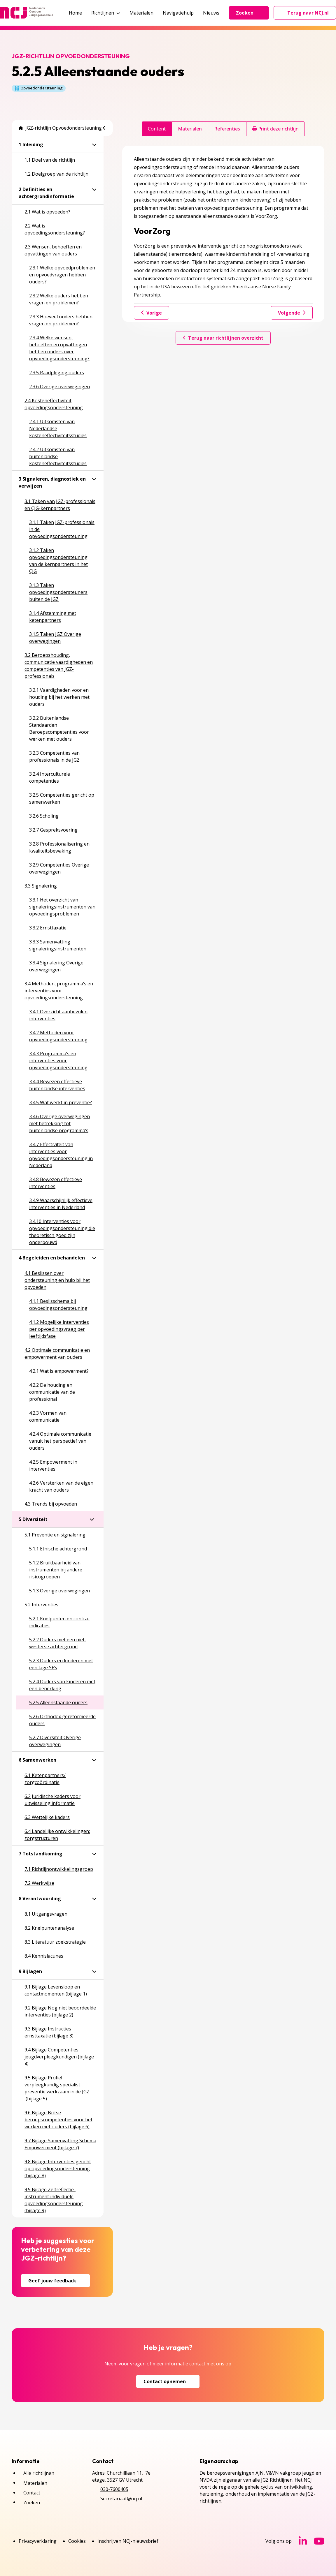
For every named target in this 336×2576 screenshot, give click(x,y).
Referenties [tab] (227, 129)
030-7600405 (114, 2489)
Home (75, 13)
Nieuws (211, 13)
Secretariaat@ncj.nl (121, 2498)
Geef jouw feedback (55, 2280)
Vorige (151, 313)
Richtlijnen (105, 13)
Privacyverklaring (38, 2541)
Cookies (77, 2541)
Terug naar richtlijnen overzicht (223, 338)
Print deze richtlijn (275, 129)
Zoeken (249, 13)
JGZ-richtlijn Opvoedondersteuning (60, 128)
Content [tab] (157, 129)
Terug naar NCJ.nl (308, 14)
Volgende (291, 313)
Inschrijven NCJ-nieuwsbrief (127, 2541)
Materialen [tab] (190, 129)
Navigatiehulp (178, 13)
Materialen (141, 13)
